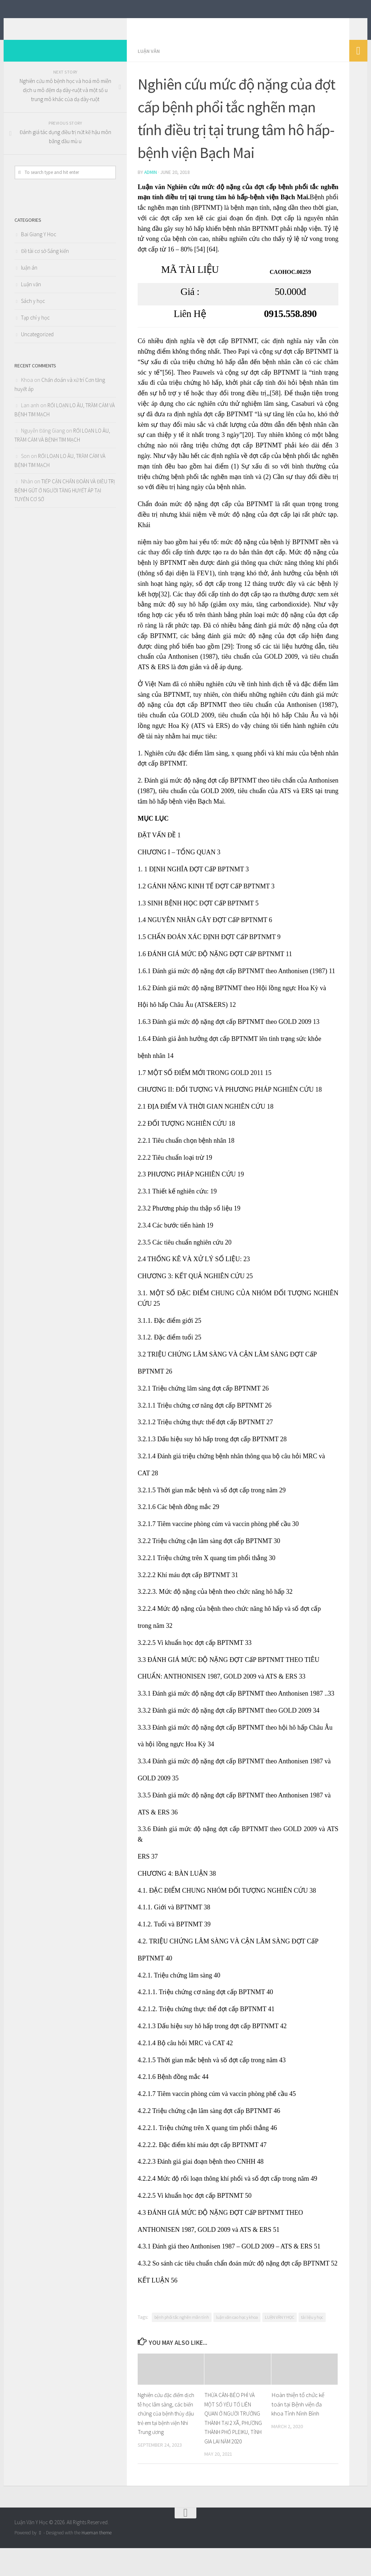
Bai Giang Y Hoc (38, 245)
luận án (29, 278)
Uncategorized (37, 345)
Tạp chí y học (35, 328)
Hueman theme (97, 2552)
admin (151, 182)
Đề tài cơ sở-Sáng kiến (45, 261)
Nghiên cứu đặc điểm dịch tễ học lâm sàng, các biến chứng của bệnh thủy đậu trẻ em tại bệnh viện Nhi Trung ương (167, 2423)
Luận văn (150, 61)
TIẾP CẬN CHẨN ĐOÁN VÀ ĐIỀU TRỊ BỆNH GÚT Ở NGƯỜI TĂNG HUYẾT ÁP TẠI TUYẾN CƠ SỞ (64, 501)
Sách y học (33, 311)
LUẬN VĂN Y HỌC (279, 2327)
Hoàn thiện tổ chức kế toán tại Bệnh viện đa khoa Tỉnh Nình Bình (297, 2414)
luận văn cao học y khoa (237, 2327)
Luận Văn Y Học (63, 25)
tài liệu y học (312, 2327)
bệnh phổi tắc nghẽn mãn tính (181, 2327)
